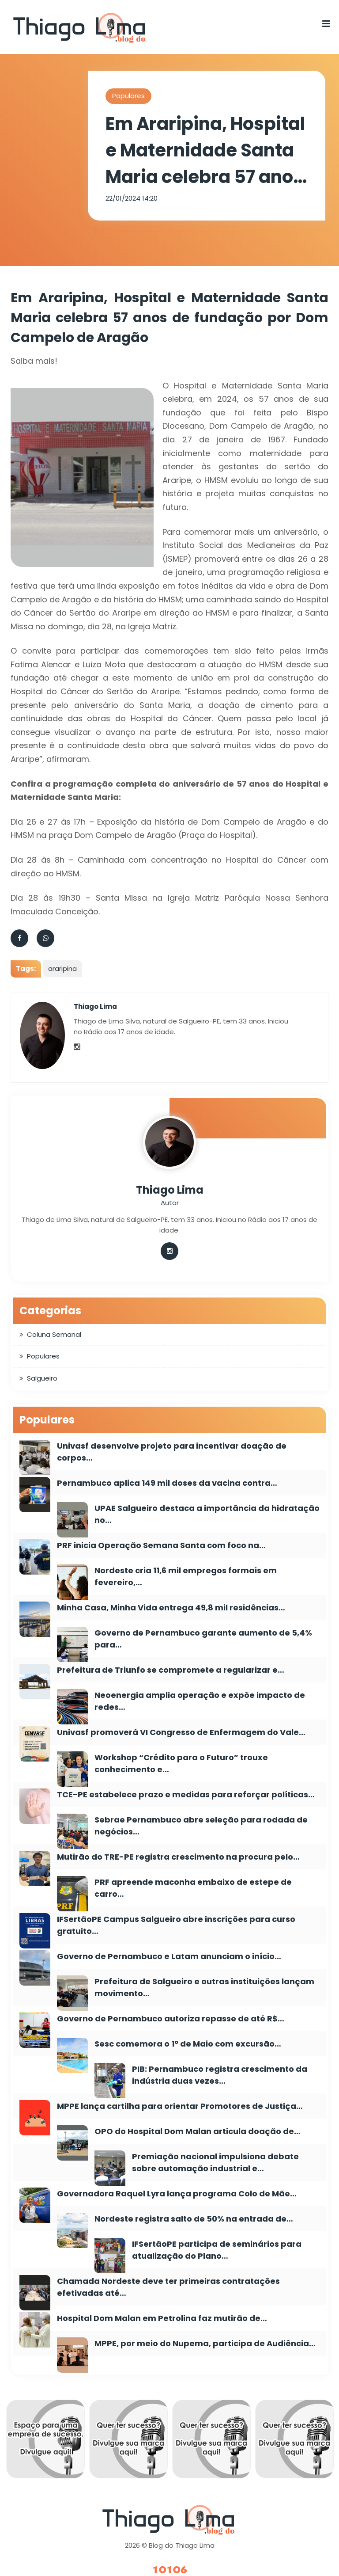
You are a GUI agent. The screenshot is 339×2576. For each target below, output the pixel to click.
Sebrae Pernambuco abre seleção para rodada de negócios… (201, 1825)
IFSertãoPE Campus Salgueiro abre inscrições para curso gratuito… (176, 1925)
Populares (128, 95)
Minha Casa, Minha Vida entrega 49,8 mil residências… (171, 1607)
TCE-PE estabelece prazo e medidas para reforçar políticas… (186, 1794)
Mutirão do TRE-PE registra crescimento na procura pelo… (178, 1856)
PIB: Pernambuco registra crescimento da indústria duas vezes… (219, 2074)
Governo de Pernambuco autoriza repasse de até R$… (170, 2018)
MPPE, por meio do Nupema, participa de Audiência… (205, 2343)
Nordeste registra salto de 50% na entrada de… (193, 2218)
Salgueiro (42, 1378)
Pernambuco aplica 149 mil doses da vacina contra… (167, 1482)
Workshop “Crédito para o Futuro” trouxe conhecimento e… (181, 1763)
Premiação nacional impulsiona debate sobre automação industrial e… (215, 2162)
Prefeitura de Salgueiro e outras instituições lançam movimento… (204, 1987)
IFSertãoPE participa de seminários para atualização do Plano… (216, 2249)
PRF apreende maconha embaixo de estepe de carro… (193, 1887)
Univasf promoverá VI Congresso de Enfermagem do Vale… (181, 1732)
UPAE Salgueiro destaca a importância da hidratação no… (207, 1514)
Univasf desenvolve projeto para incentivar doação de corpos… (171, 1451)
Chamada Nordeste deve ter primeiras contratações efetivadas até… (168, 2286)
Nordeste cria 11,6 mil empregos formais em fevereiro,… (185, 1576)
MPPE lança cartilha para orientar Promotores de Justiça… (180, 2106)
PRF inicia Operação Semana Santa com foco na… (161, 1545)
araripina (62, 968)
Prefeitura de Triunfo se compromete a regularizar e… (170, 1669)
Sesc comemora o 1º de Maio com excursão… (187, 2043)
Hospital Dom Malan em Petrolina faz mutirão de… (162, 2318)
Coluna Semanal (54, 1334)
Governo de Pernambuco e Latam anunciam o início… (169, 1956)
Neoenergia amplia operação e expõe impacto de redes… (199, 1700)
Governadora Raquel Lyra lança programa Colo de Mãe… (177, 2193)
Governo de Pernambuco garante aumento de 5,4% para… (203, 1638)
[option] (45, 2441)
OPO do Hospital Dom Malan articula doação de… (197, 2131)
